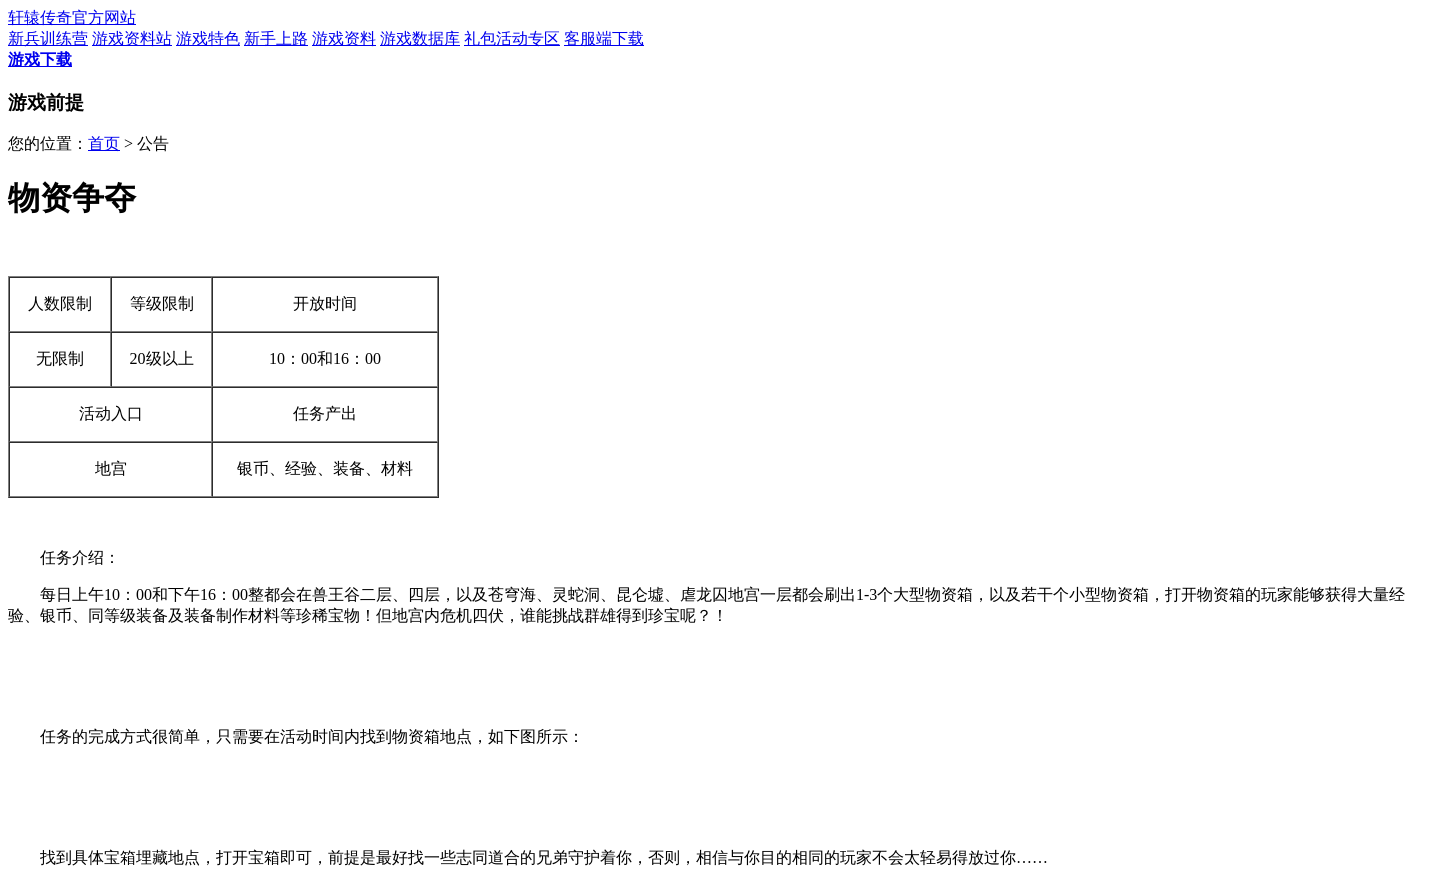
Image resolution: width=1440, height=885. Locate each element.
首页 (104, 143)
